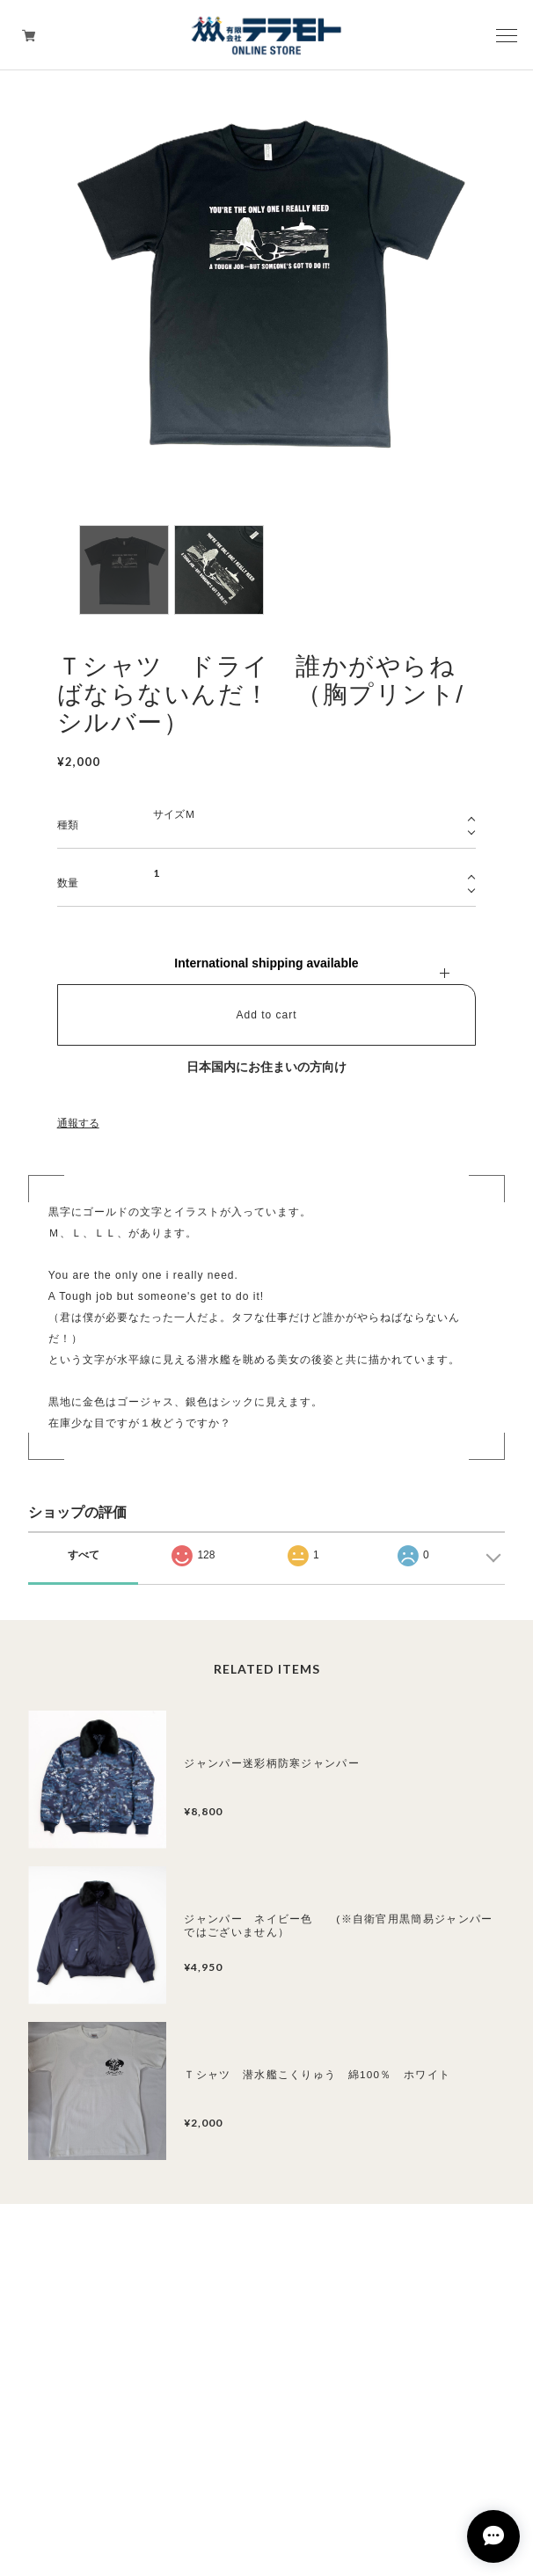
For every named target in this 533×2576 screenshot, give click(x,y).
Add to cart (266, 1015)
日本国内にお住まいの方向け (266, 1067)
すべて (83, 1555)
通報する (78, 1123)
